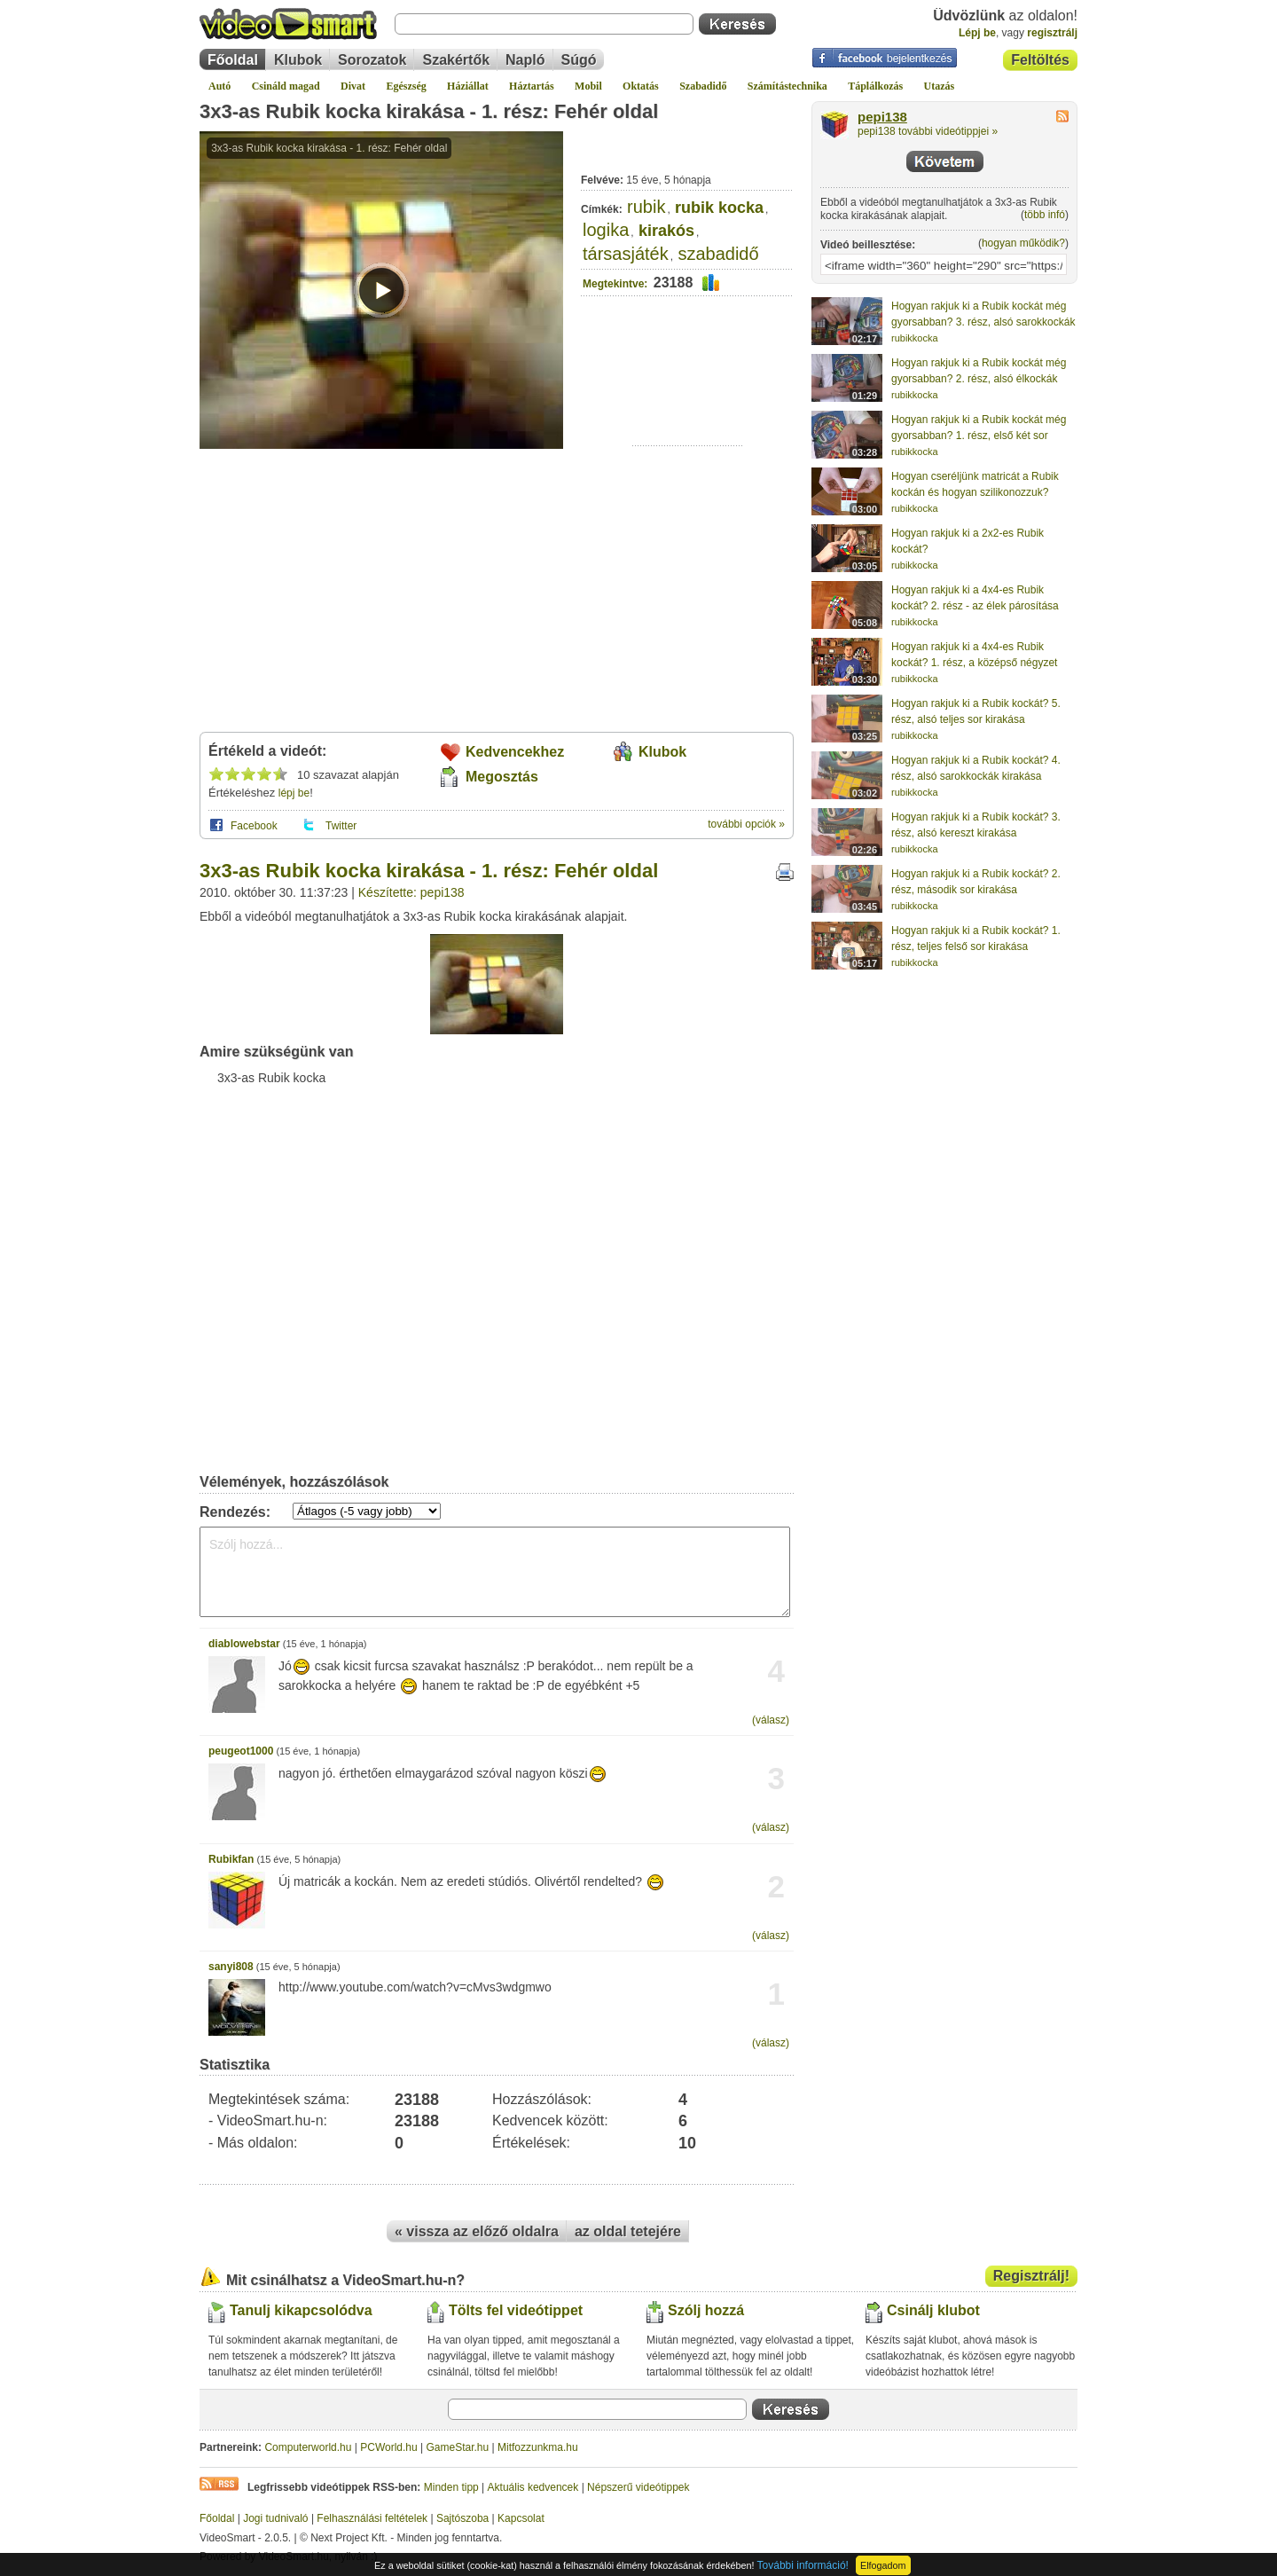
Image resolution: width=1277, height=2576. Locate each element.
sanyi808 (231, 1966)
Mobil (588, 86)
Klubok (298, 59)
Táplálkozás (875, 86)
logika (606, 230)
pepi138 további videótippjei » (928, 131)
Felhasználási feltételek (372, 2518)
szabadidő (718, 253)
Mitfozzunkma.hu (537, 2447)
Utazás (939, 86)
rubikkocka (914, 338)
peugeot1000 (240, 1751)
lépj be (293, 793)
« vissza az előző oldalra (477, 2231)
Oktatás (641, 86)
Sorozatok (372, 59)
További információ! (803, 2565)
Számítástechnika (787, 86)
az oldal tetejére (628, 2231)
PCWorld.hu (388, 2447)
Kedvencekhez (515, 751)
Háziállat (468, 86)
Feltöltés (1040, 59)
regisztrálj (1052, 33)
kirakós (666, 231)
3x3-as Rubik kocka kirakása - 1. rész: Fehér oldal (429, 111)
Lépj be (977, 33)
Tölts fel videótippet (516, 2310)
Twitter (340, 826)
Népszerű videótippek (638, 2487)
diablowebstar (244, 1643)
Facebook (254, 826)
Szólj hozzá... (495, 1572)
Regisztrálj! (1031, 2275)
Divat (353, 86)
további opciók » (746, 824)
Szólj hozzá (706, 2310)
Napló (524, 59)
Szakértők (456, 59)
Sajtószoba (462, 2518)
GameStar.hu (458, 2447)
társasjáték (626, 253)
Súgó (579, 59)
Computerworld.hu (307, 2447)
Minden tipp (451, 2487)
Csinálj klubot (933, 2310)
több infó (1044, 214)
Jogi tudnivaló (275, 2518)
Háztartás (531, 86)
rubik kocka (719, 207)
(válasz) (770, 1720)
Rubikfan (231, 1859)
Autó (219, 86)
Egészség (406, 86)
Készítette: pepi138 (411, 892)
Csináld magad (286, 86)
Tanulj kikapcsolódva (301, 2310)
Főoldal (233, 59)
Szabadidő (702, 86)
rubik (646, 206)
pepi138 (882, 117)
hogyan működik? (1023, 243)
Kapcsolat (520, 2518)
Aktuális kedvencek (533, 2487)
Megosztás (502, 776)
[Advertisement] (687, 390)
